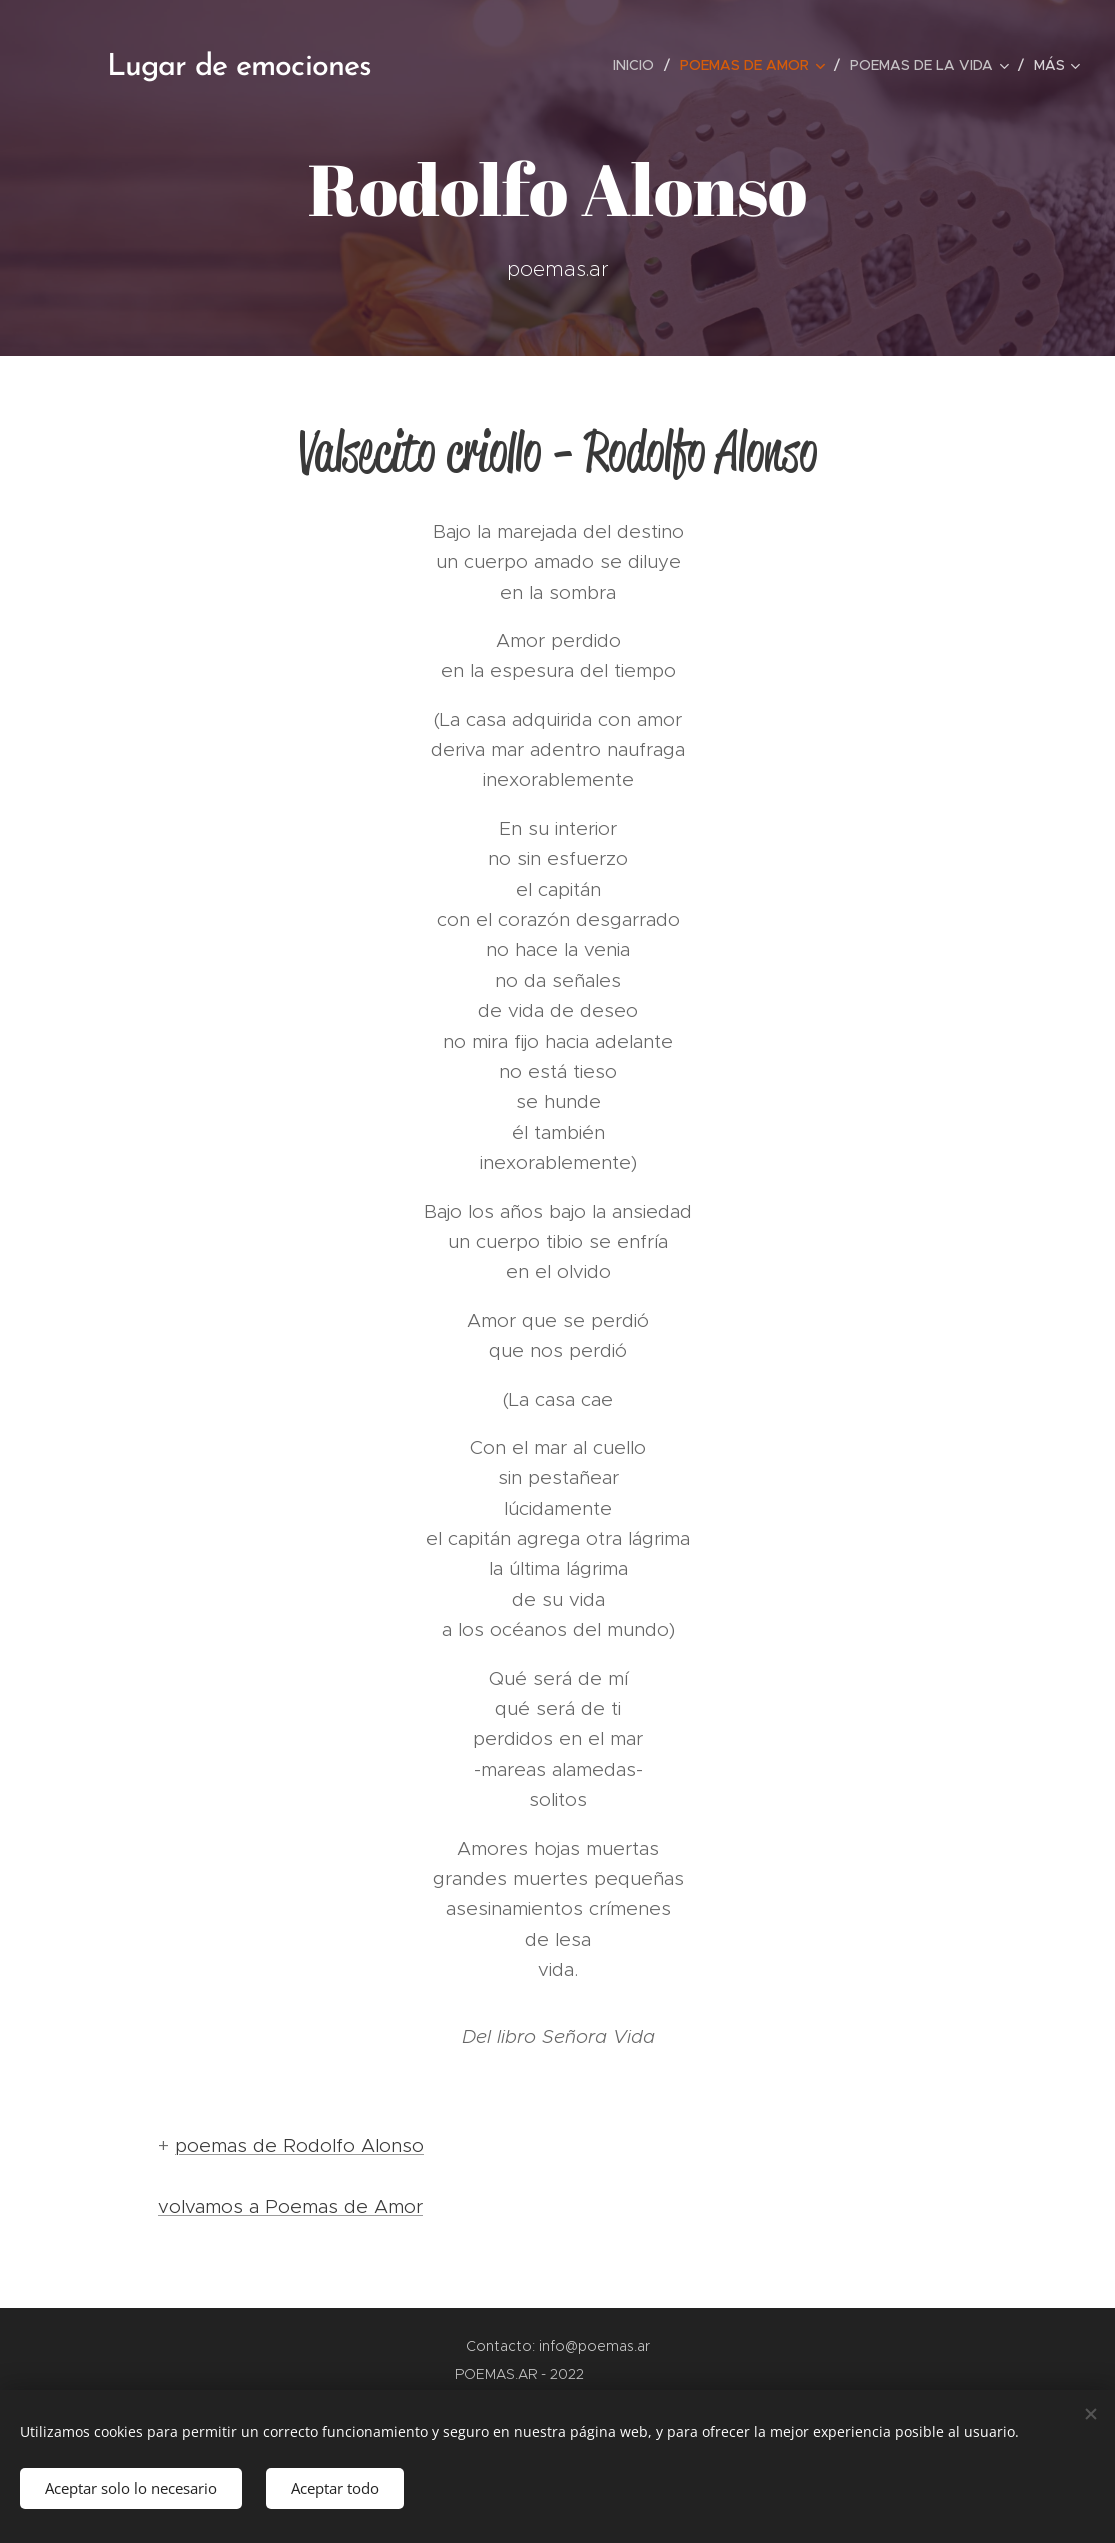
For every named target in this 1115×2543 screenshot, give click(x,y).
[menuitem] (639, 65)
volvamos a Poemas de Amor (290, 2206)
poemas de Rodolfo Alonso (299, 2145)
